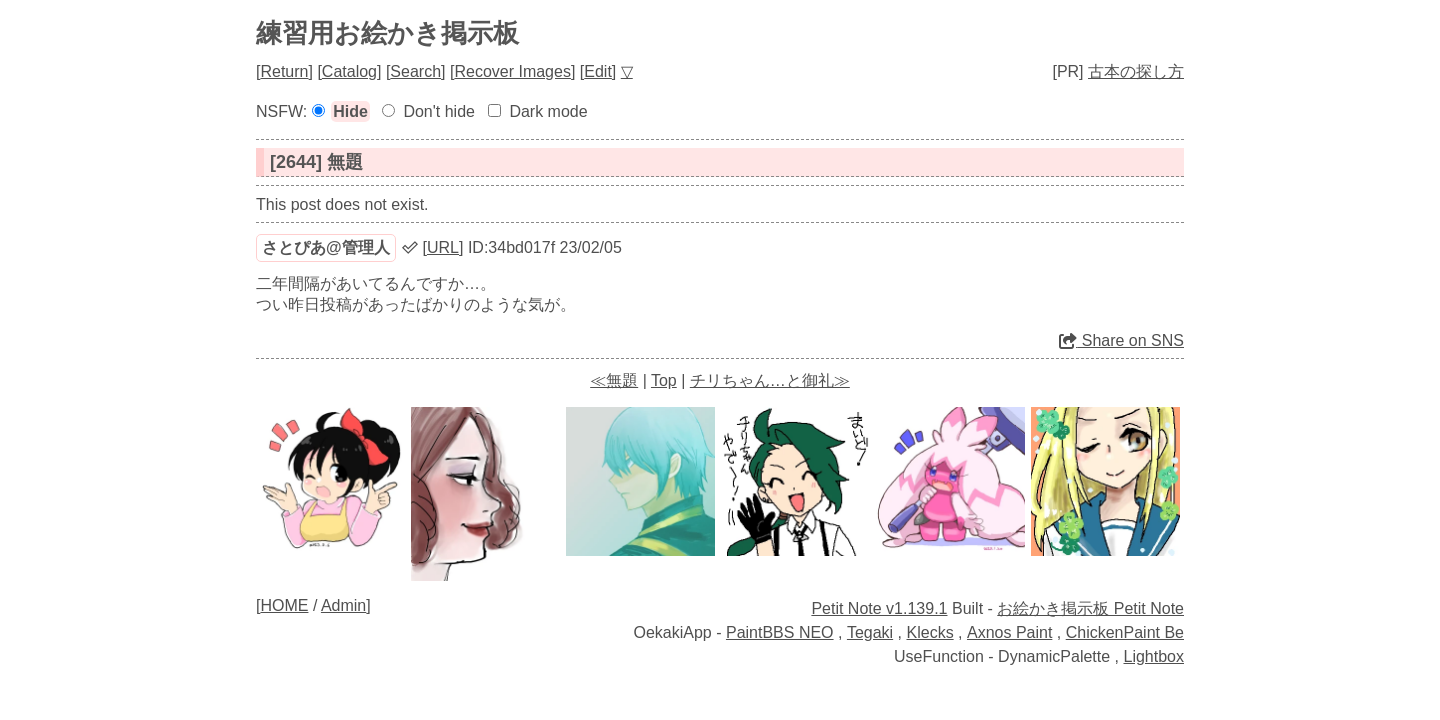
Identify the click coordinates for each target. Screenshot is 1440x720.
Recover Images (512, 71)
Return (284, 71)
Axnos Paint (1009, 632)
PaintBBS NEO (780, 632)
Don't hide (439, 111)
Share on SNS (1121, 340)
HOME (284, 605)
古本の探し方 (1136, 71)
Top (664, 380)
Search (415, 71)
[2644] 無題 (316, 162)
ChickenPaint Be (1125, 632)
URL (443, 247)
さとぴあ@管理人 (326, 247)
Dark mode (548, 111)
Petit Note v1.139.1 (879, 608)
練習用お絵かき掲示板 (387, 33)
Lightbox (1154, 656)
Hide (350, 111)
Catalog (349, 71)
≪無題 (614, 380)
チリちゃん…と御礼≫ (770, 380)
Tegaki (870, 632)
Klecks (930, 632)
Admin (343, 605)
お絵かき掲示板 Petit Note (1090, 608)
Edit (598, 71)
